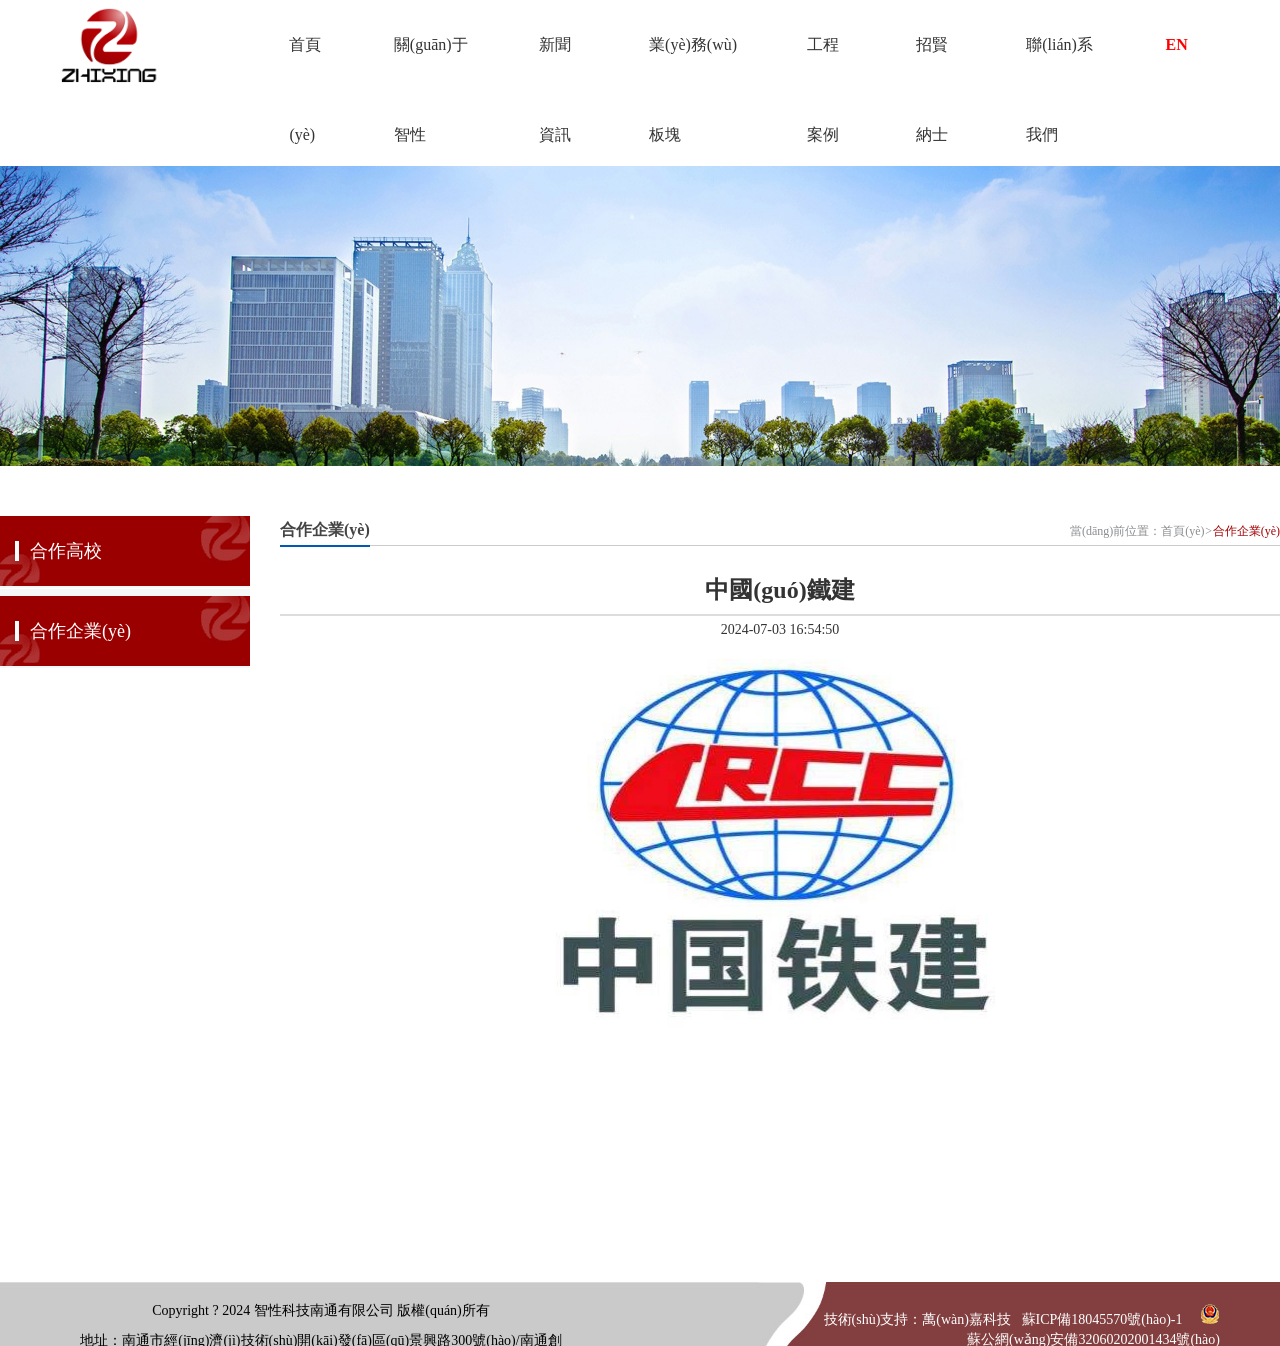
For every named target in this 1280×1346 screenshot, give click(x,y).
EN (1177, 44)
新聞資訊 (555, 63)
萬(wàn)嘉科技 (966, 1319)
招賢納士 (932, 63)
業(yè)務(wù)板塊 (693, 63)
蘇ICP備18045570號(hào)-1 (1102, 1319)
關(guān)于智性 (431, 63)
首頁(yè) (305, 63)
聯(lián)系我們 (1059, 63)
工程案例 (823, 63)
